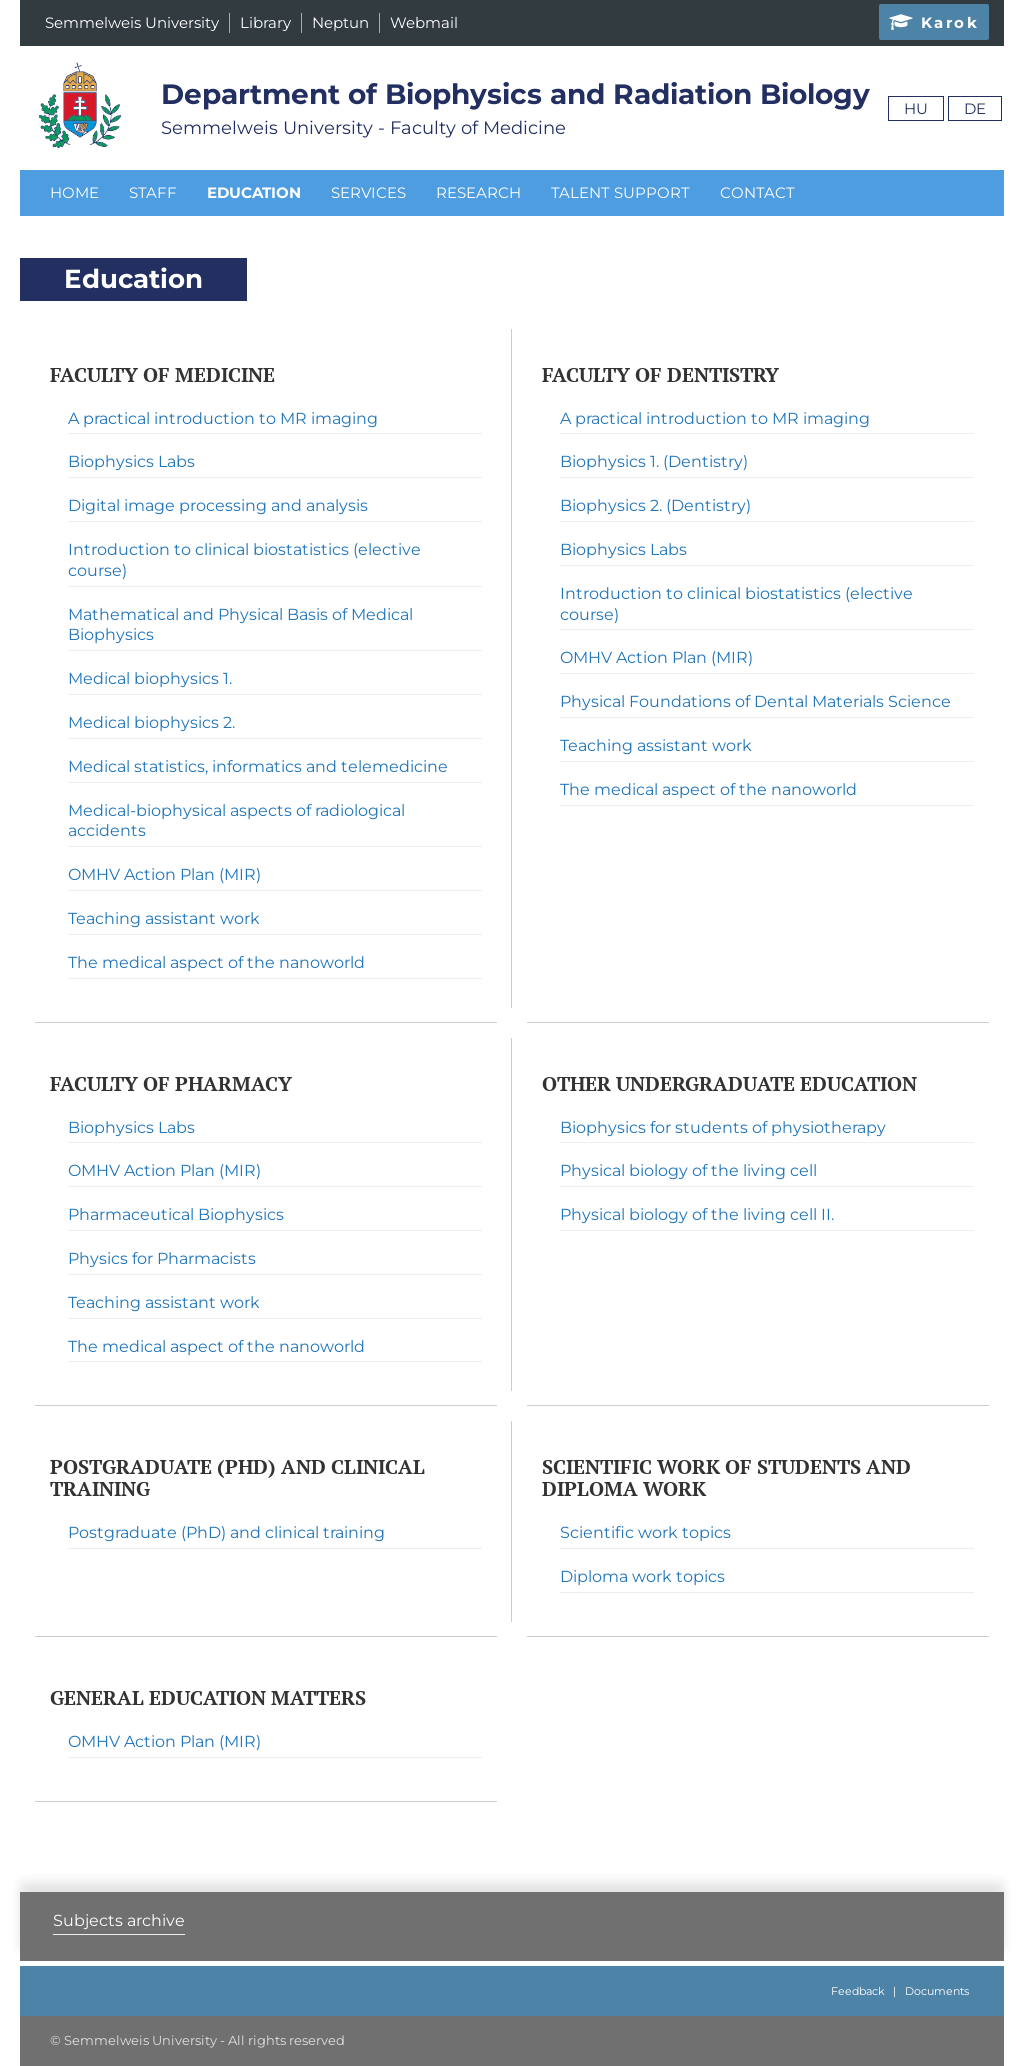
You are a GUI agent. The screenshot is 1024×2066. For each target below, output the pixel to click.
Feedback (858, 1991)
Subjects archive (119, 1920)
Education (254, 192)
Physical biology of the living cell (688, 1170)
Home (74, 192)
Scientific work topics (645, 1532)
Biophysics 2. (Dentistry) (655, 505)
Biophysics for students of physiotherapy (723, 1127)
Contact (757, 192)
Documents (937, 1991)
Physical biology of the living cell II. (697, 1214)
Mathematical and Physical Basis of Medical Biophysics (240, 625)
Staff (153, 192)
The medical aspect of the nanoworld (216, 962)
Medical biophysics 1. (150, 678)
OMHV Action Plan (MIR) (164, 874)
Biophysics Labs (131, 461)
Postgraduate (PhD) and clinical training (226, 1532)
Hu (916, 108)
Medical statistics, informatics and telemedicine (258, 766)
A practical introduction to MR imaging (223, 418)
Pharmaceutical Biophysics (176, 1214)
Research (478, 192)
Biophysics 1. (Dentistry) (654, 461)
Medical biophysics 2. (151, 722)
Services (368, 192)
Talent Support (620, 192)
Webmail (424, 22)
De (975, 108)
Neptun (340, 22)
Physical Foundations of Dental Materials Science (755, 701)
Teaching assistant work (164, 918)
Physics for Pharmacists (162, 1258)
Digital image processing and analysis (218, 505)
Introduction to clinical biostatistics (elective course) (244, 560)
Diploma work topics (642, 1576)
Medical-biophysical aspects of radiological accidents (236, 821)
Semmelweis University (132, 22)
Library (265, 22)
